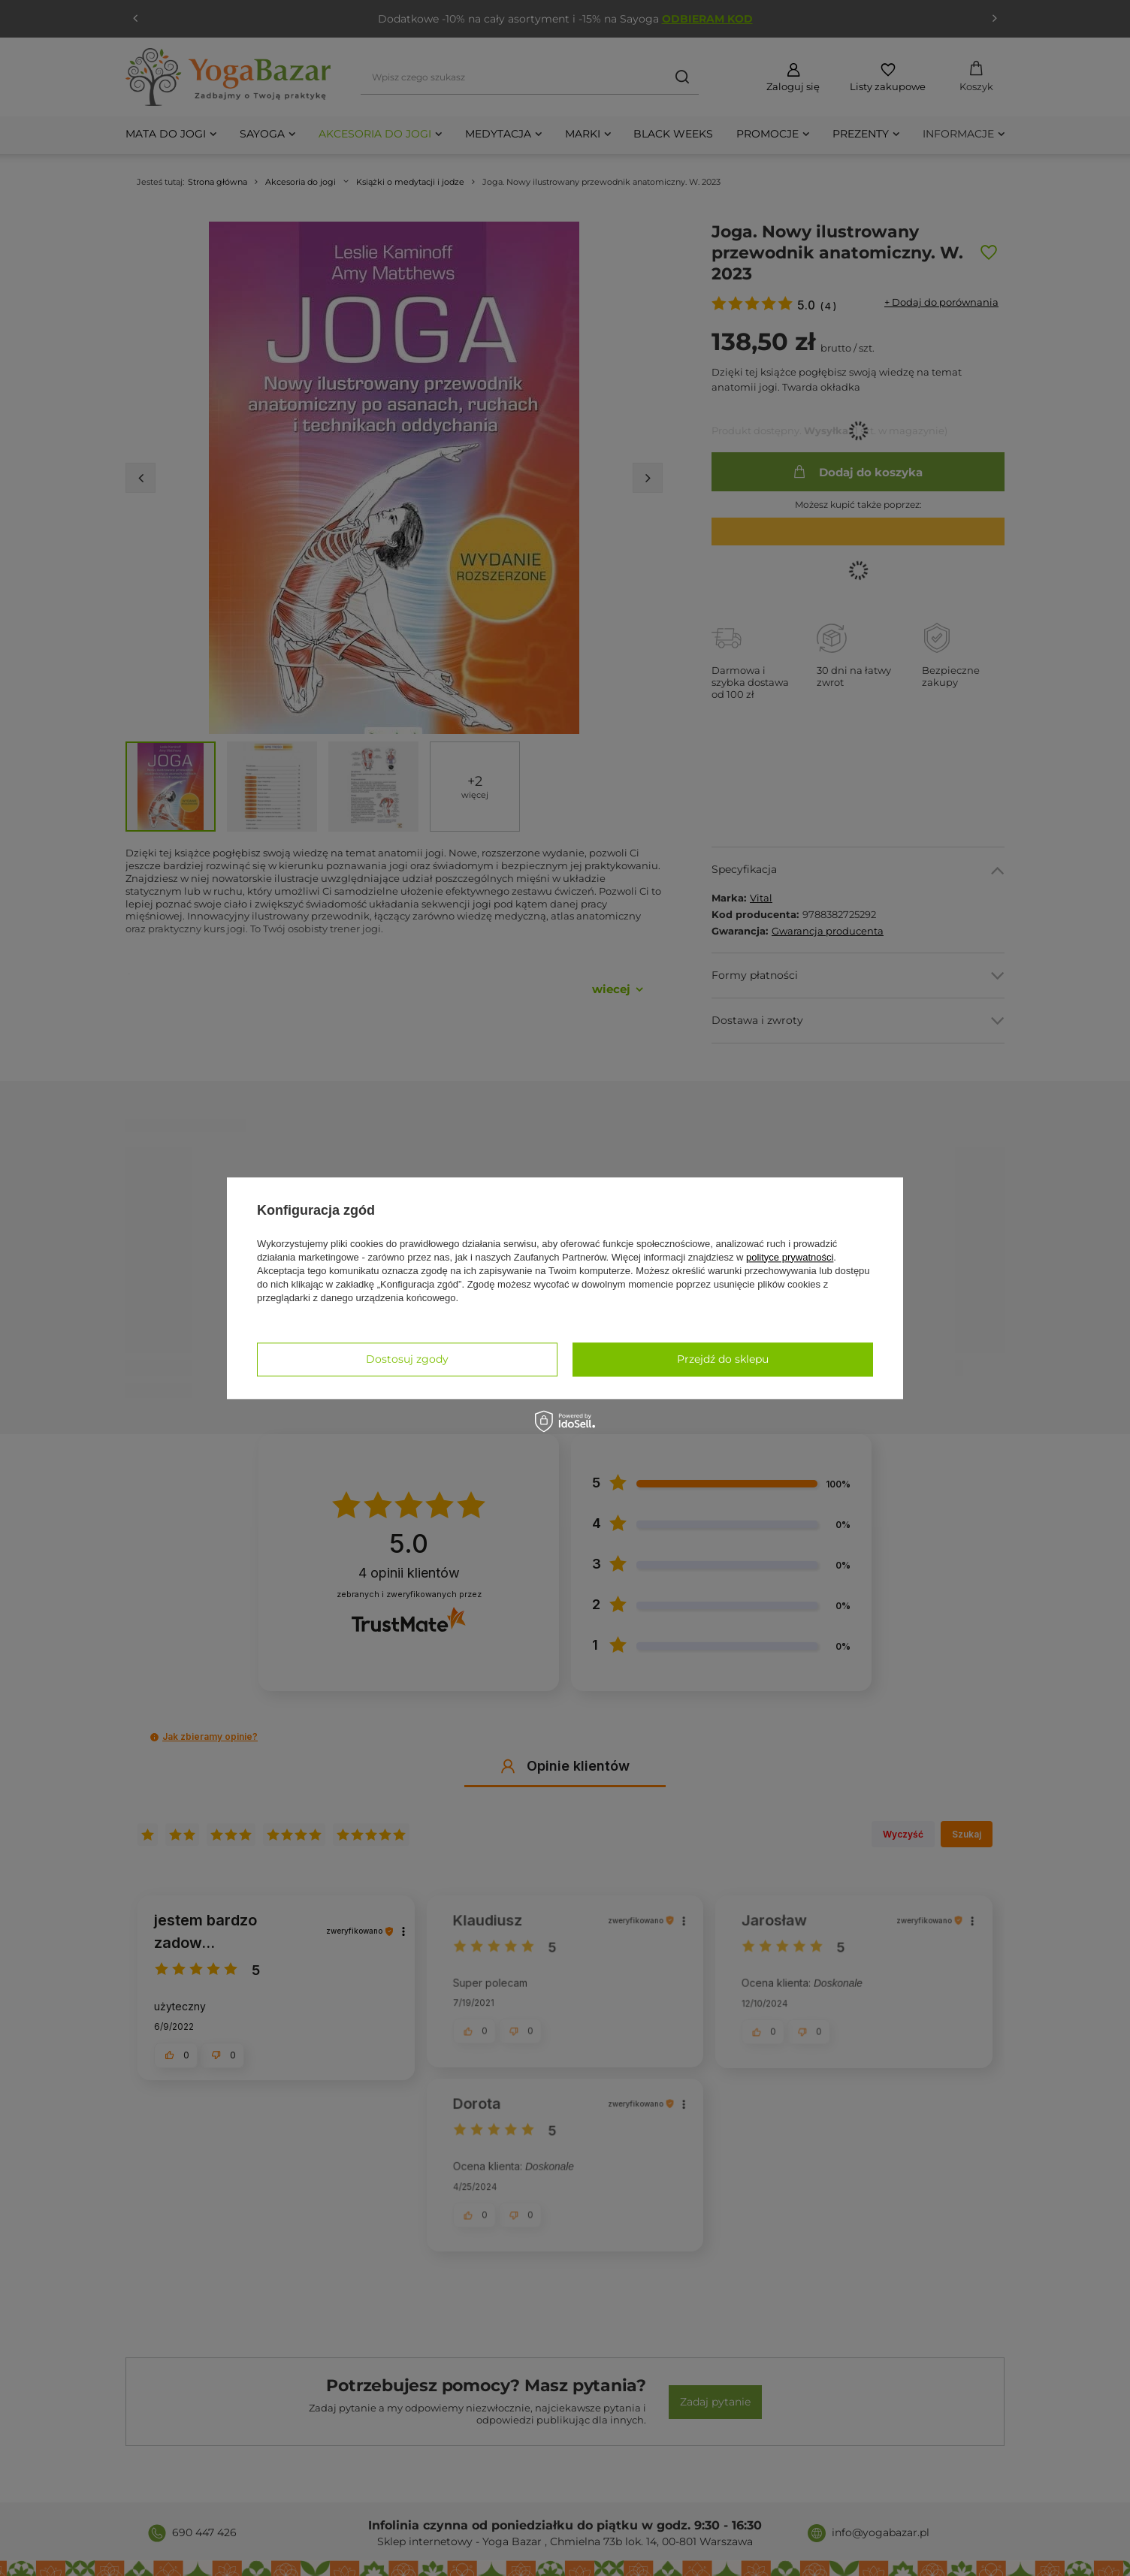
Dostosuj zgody (407, 1359)
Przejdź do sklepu (723, 1359)
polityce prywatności (789, 1257)
